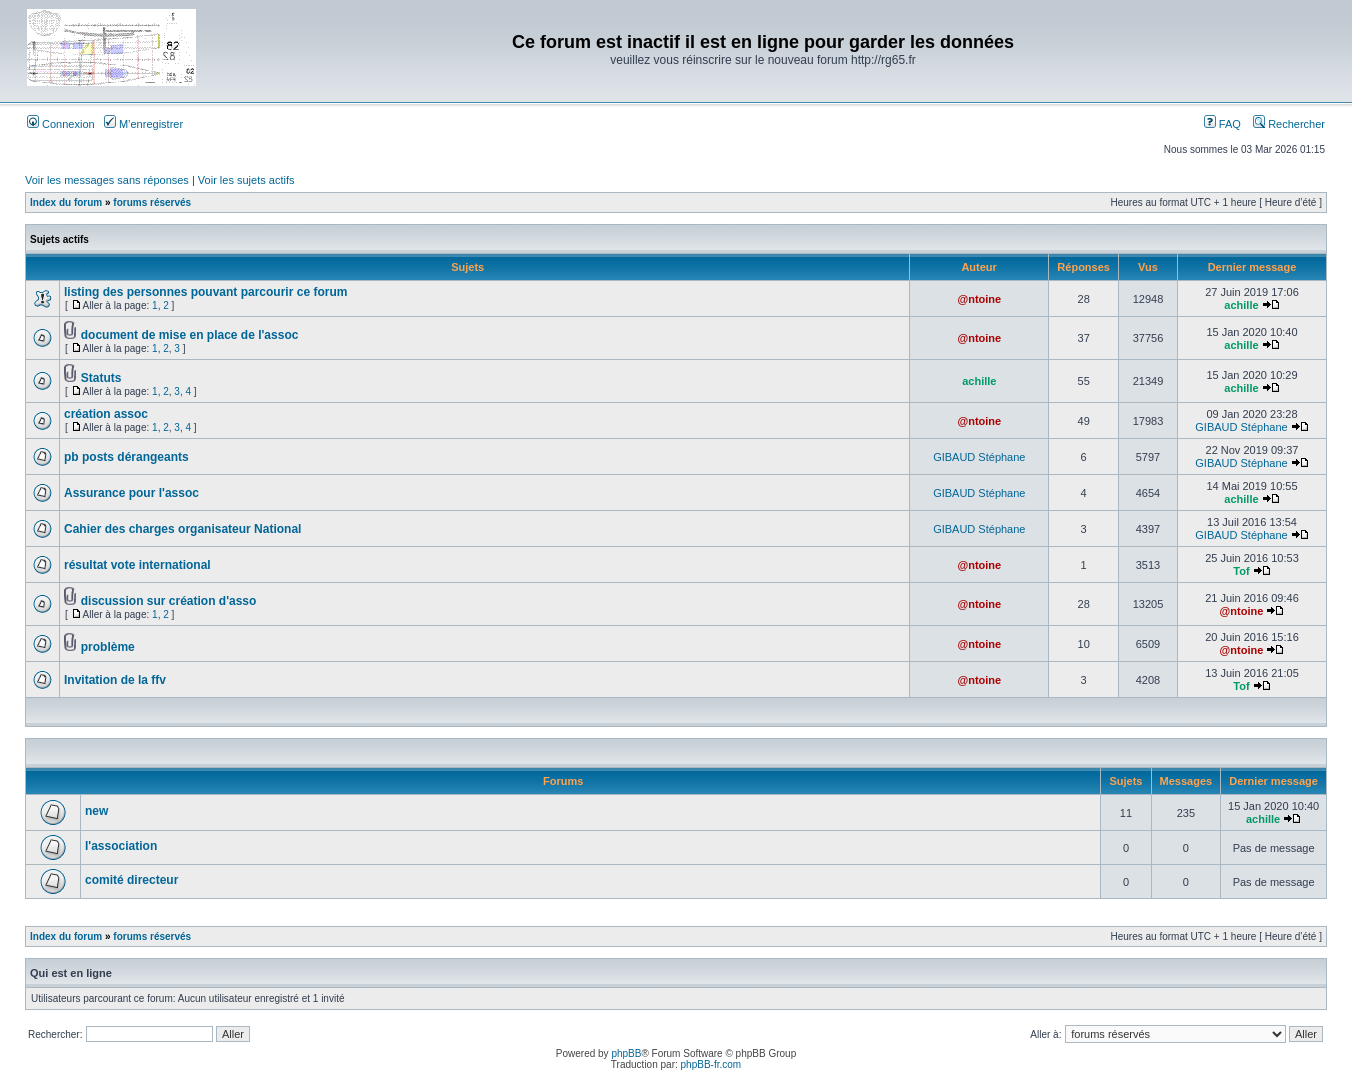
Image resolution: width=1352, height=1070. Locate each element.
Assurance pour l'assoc (131, 493)
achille (1241, 305)
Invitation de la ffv (115, 680)
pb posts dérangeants (126, 457)
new (96, 811)
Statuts (101, 378)
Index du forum (66, 202)
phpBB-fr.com (711, 1064)
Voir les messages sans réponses (107, 180)
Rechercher (1289, 124)
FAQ (1222, 124)
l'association (121, 846)
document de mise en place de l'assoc (190, 335)
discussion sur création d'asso (169, 601)
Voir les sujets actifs (246, 180)
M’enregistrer (143, 124)
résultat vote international (137, 565)
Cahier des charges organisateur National (182, 529)
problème (108, 647)
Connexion (61, 124)
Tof (1241, 571)
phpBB (626, 1053)
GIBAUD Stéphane (1241, 427)
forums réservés (152, 202)
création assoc (106, 414)
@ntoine (979, 299)
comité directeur (131, 880)
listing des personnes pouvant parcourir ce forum (205, 292)
